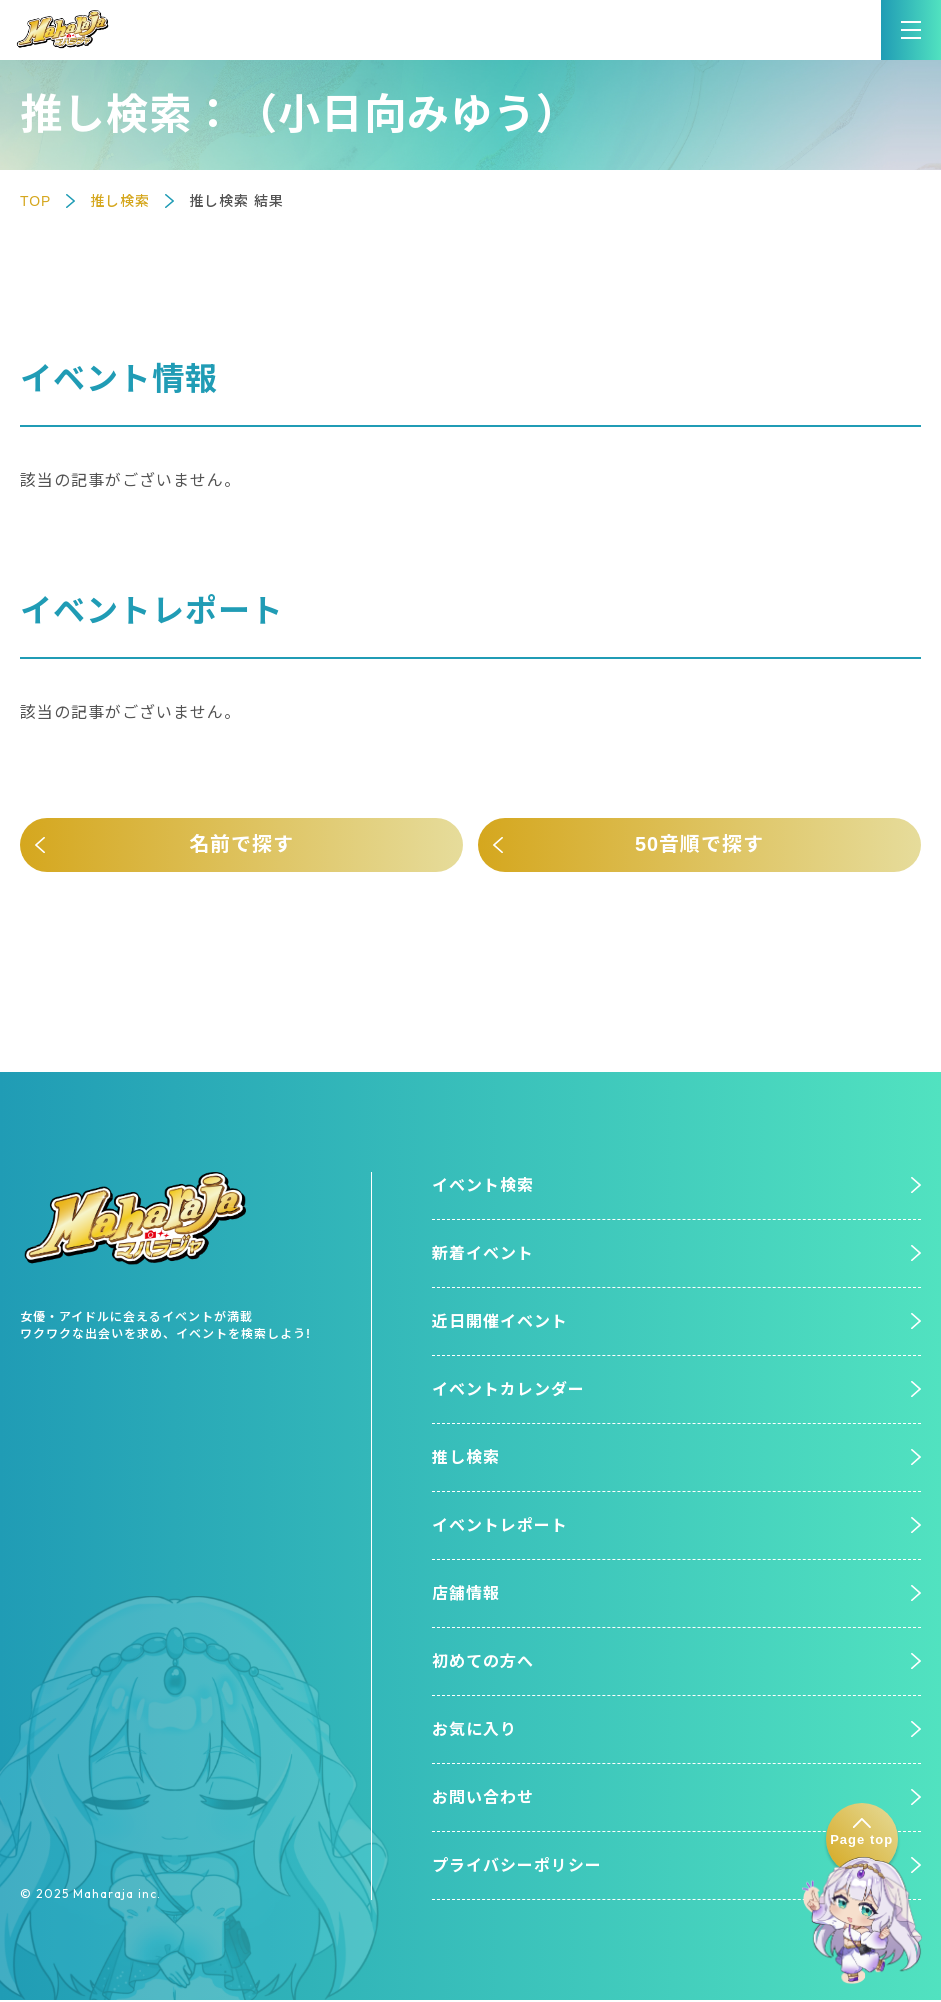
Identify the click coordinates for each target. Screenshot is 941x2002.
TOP (36, 201)
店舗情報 (466, 1594)
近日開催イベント (500, 1322)
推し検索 (120, 201)
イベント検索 (483, 1185)
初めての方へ (483, 1662)
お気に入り (474, 1731)
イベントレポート (500, 1526)
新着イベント (483, 1253)
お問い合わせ (483, 1799)
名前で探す (241, 845)
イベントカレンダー (508, 1390)
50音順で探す (699, 845)
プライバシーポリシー (517, 1867)
